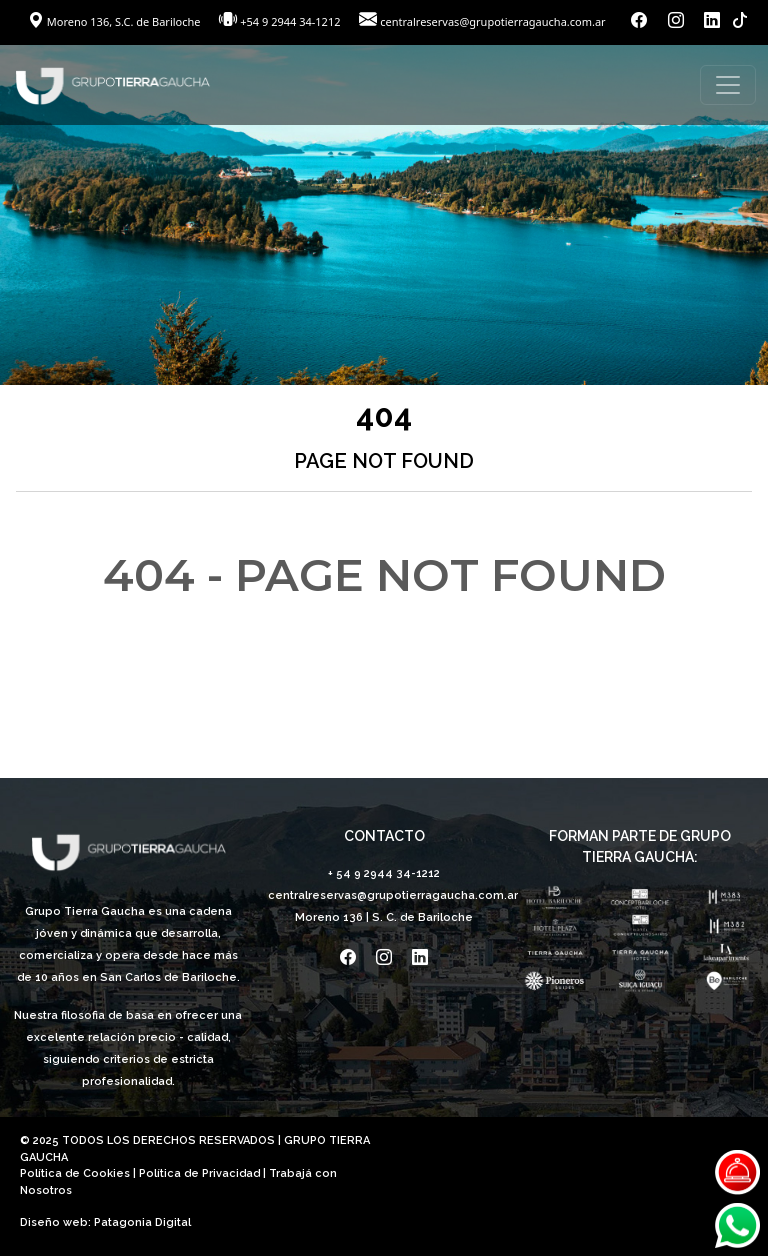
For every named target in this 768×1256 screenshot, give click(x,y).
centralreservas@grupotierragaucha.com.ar (492, 21)
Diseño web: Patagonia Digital (105, 1222)
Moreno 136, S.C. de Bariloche (115, 21)
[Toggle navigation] (728, 85)
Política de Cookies (75, 1173)
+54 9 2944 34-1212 (290, 21)
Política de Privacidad (199, 1173)
